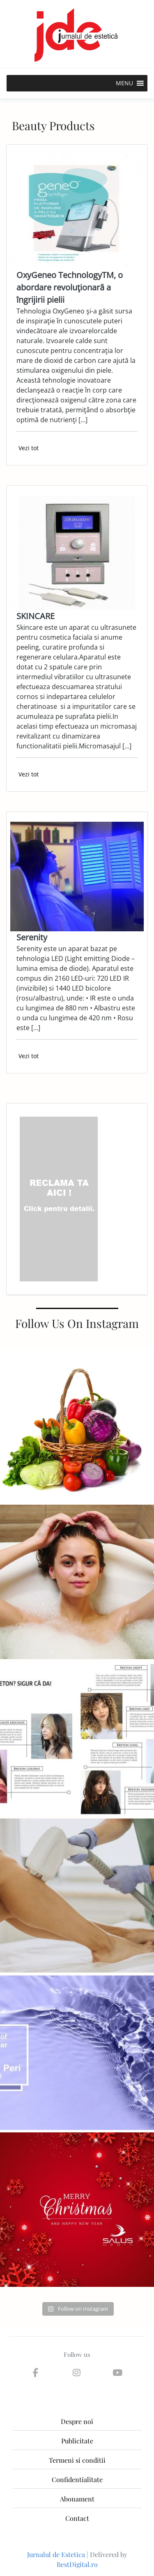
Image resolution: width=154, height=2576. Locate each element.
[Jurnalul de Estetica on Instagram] (76, 2372)
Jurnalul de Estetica (56, 2554)
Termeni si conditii (77, 2460)
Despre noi (77, 2421)
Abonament (77, 2498)
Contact (77, 2518)
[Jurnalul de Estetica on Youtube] (118, 2372)
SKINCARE (35, 616)
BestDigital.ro (77, 2564)
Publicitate (77, 2440)
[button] (124, 83)
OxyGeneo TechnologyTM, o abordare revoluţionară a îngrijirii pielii (69, 287)
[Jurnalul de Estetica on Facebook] (35, 2372)
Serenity (31, 937)
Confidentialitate (77, 2479)
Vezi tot (28, 448)
